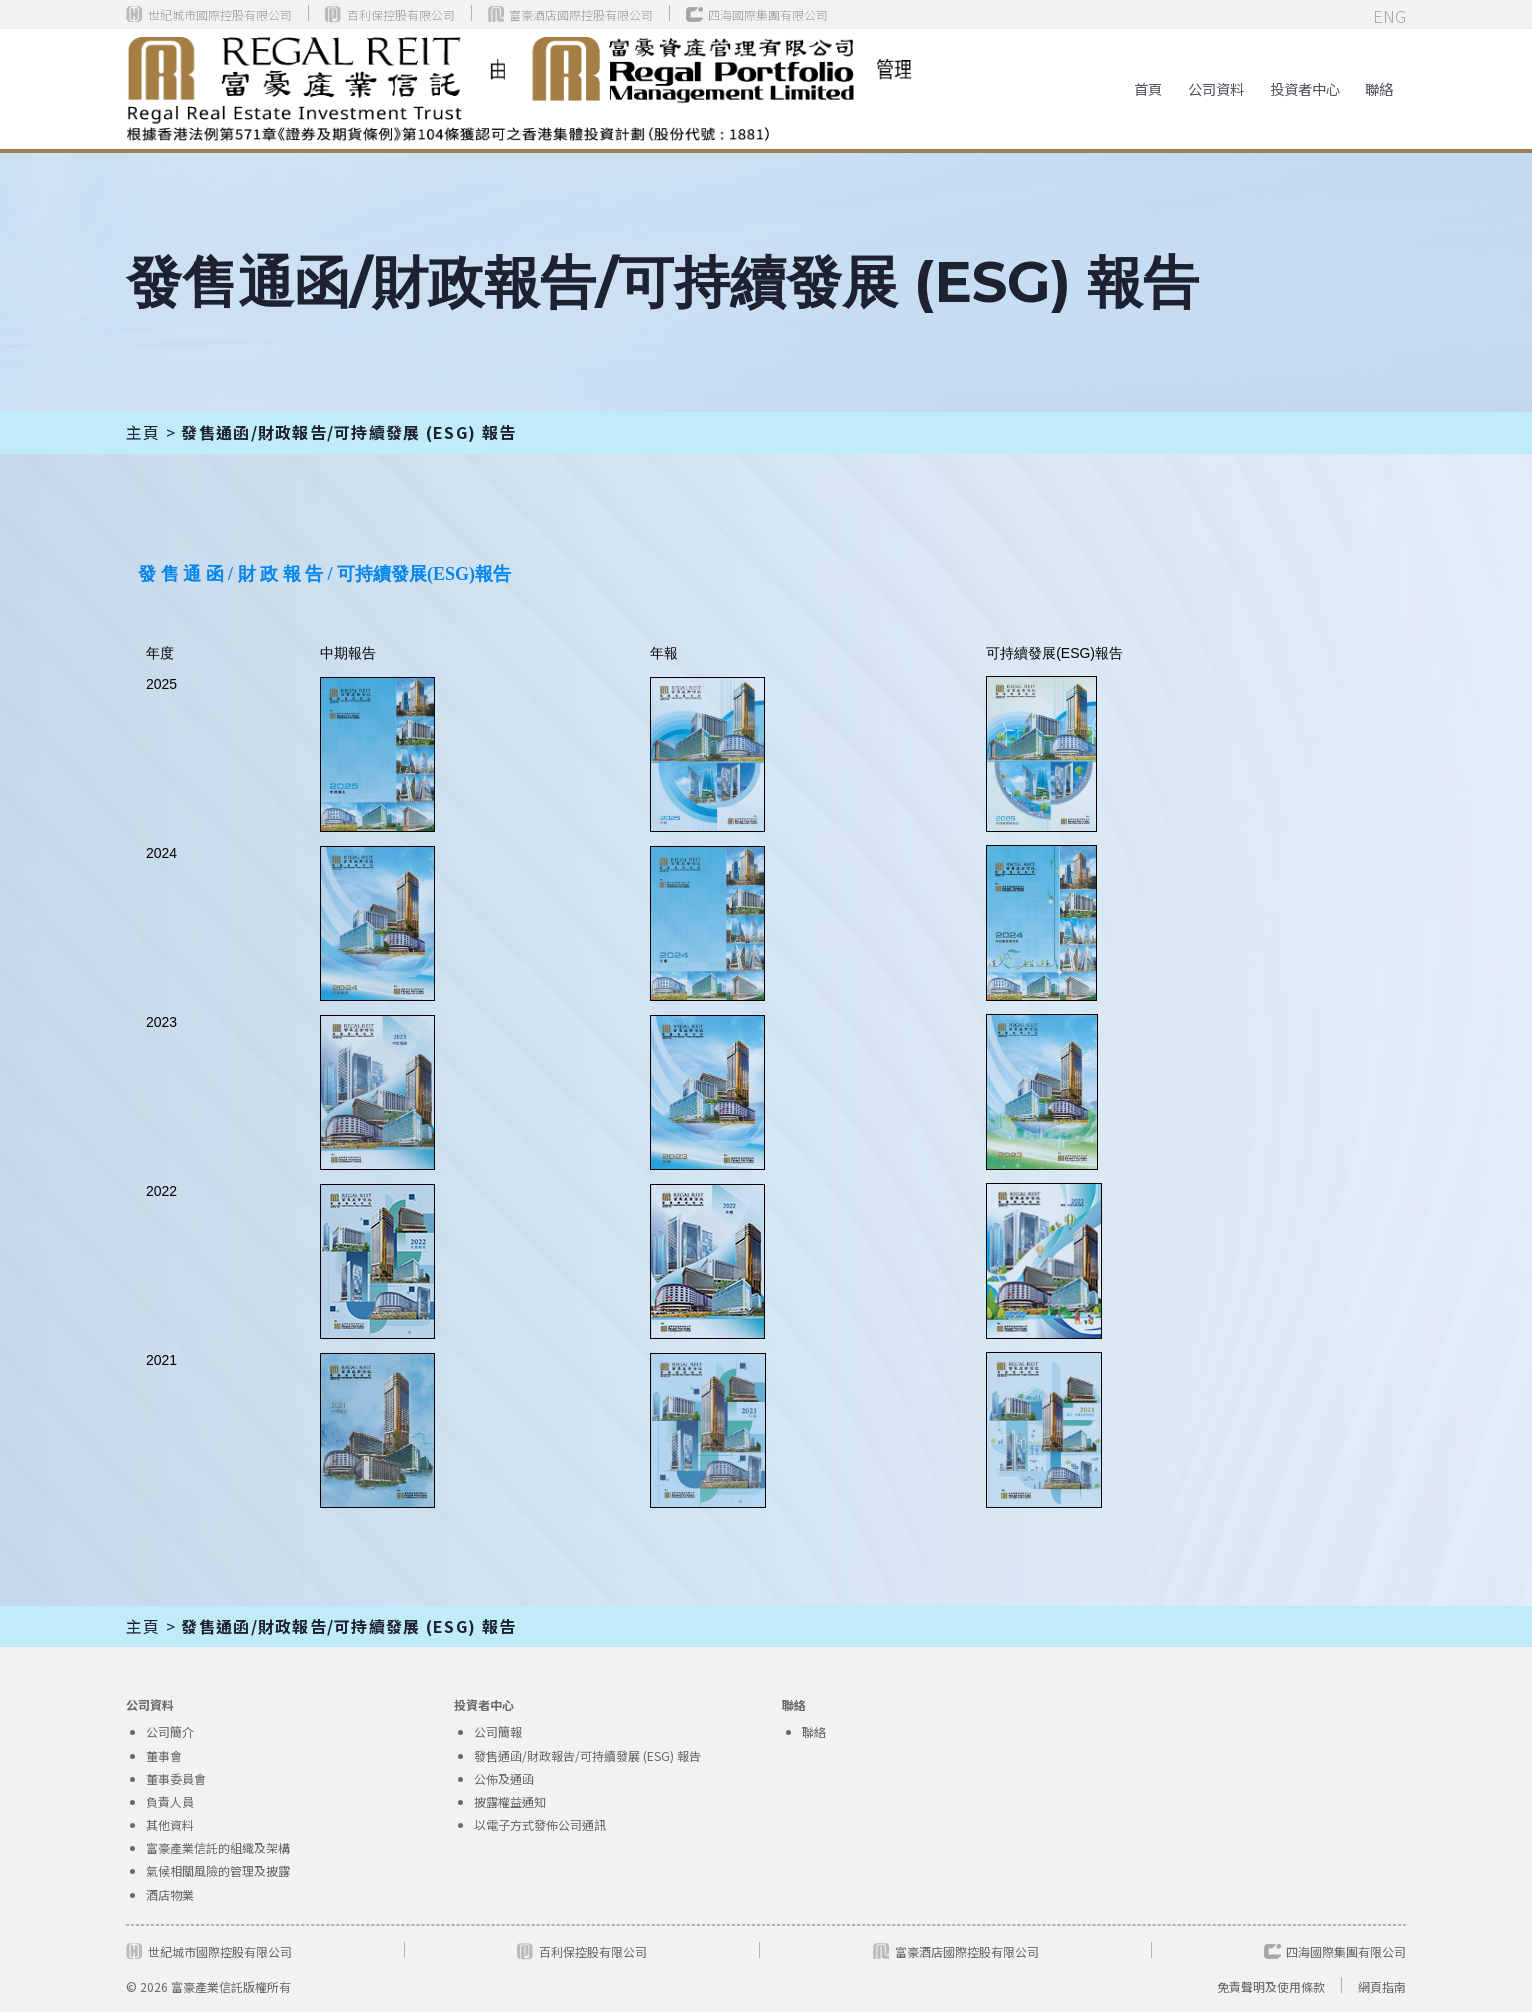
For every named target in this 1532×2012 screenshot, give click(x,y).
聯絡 (1379, 88)
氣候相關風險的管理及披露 (218, 1870)
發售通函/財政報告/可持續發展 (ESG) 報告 (587, 1755)
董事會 (164, 1755)
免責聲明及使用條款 (1271, 1986)
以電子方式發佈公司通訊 (540, 1824)
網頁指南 (1382, 1986)
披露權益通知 (510, 1801)
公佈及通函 (504, 1778)
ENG (1389, 16)
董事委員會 (176, 1778)
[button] (1216, 88)
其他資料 (170, 1824)
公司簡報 (498, 1731)
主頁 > (153, 432)
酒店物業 (170, 1894)
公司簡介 (170, 1731)
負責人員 (170, 1801)
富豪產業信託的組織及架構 (218, 1847)
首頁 (1148, 88)
